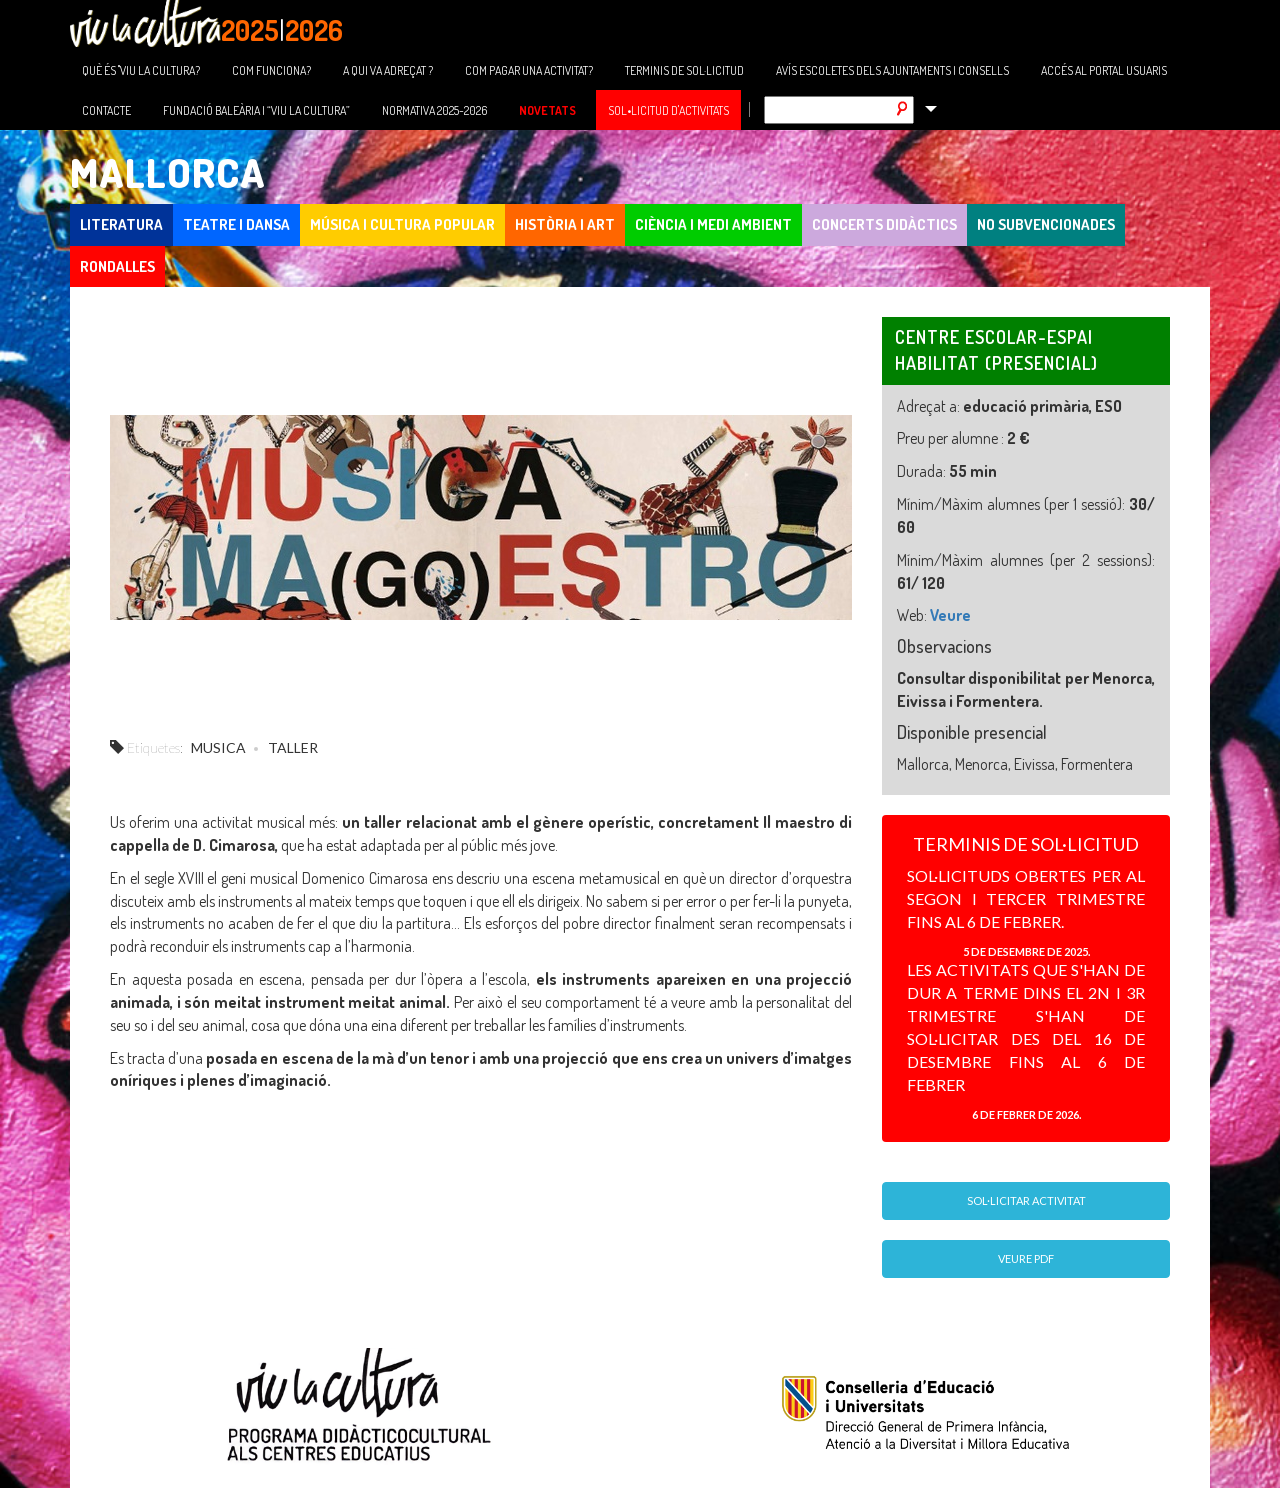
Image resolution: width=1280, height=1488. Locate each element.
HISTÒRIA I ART (565, 224)
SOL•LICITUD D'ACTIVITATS (668, 110)
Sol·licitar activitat (1026, 1200)
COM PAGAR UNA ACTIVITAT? (529, 70)
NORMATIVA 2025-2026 (434, 110)
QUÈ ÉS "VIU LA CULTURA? (141, 70)
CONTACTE (106, 110)
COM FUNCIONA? (271, 70)
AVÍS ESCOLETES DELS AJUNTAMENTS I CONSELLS (892, 70)
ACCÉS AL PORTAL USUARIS (1104, 70)
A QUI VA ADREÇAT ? (388, 70)
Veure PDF (1026, 1258)
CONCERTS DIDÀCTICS (884, 224)
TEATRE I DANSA (236, 224)
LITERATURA (121, 224)
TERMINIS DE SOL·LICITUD (684, 70)
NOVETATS (547, 110)
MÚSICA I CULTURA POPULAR (402, 224)
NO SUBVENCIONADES (1046, 224)
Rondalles (117, 266)
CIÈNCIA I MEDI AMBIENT (713, 224)
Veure (950, 615)
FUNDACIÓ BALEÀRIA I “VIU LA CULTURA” (256, 110)
